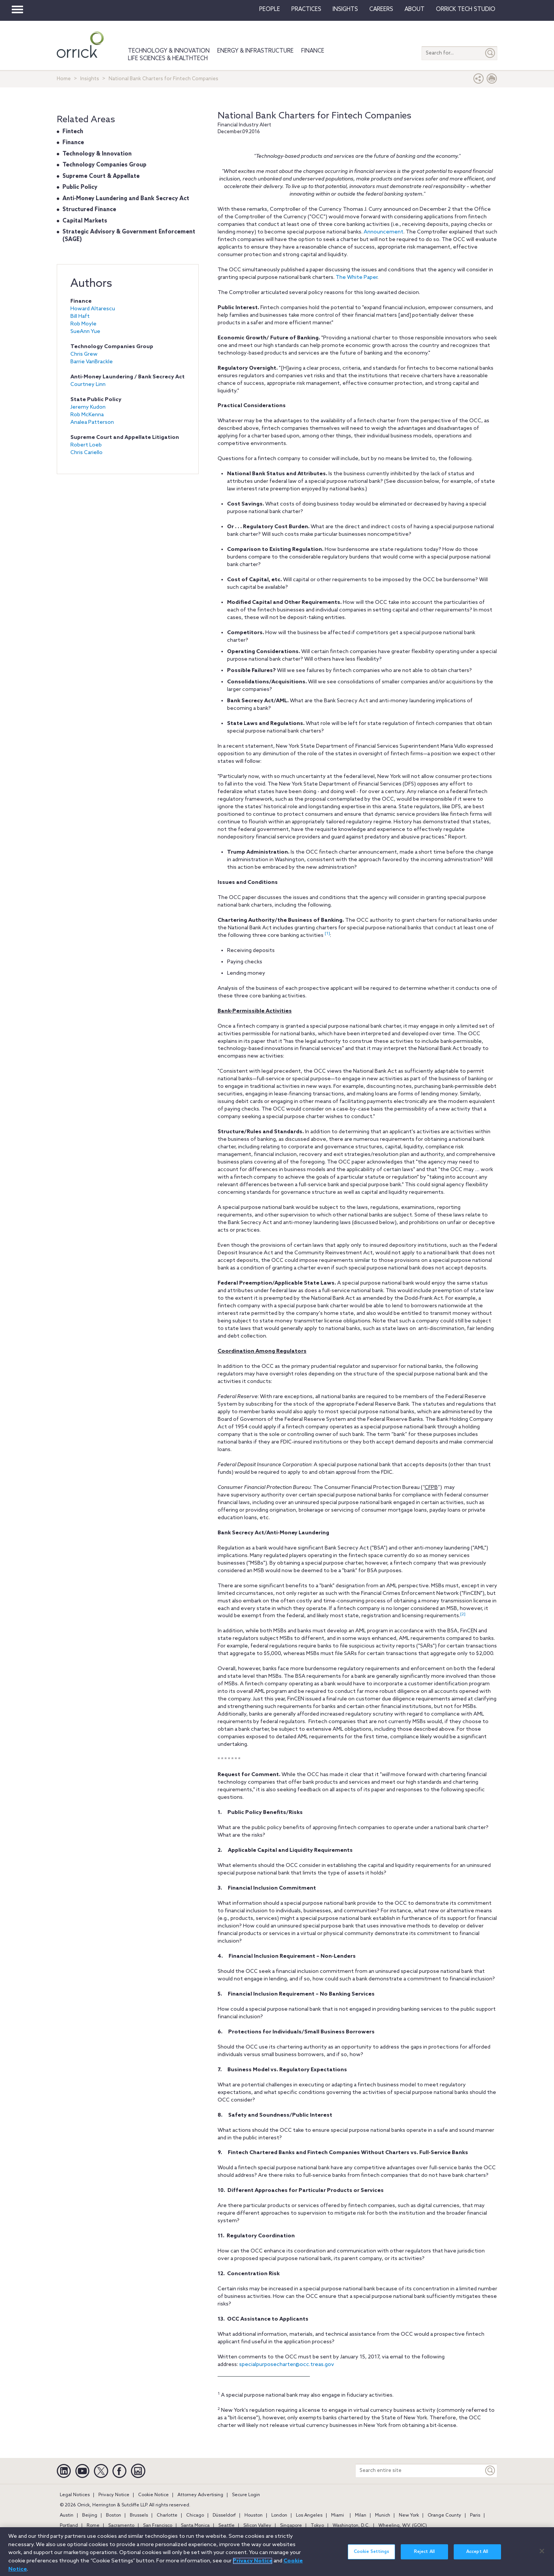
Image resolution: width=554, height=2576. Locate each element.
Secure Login (246, 2495)
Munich (382, 2515)
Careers (381, 9)
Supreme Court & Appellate (101, 176)
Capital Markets (84, 221)
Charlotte (167, 2515)
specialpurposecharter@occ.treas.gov (286, 2364)
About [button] (415, 9)
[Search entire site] (419, 2471)
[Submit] (490, 53)
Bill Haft (80, 316)
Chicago (195, 2515)
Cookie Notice (153, 2495)
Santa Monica (195, 2525)
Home (64, 79)
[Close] (542, 2554)
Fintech (72, 131)
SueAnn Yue (85, 331)
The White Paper (356, 277)
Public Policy (79, 187)
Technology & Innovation (169, 51)
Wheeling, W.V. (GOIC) (402, 2525)
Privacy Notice (113, 2495)
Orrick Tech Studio (465, 9)
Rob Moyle (83, 324)
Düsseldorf (224, 2515)
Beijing (89, 2515)
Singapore (291, 2525)
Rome (93, 2525)
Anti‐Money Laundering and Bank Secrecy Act (125, 198)
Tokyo (317, 2525)
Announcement (383, 232)
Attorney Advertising (200, 2495)
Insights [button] (345, 9)
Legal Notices (75, 2495)
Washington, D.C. (351, 2525)
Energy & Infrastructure (255, 51)
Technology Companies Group (104, 165)
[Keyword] (490, 2471)
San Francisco (157, 2525)
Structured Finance (89, 209)
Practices (306, 9)
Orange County (444, 2515)
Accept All (477, 2556)
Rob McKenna (87, 415)
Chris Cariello (86, 453)
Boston (113, 2515)
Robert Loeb (86, 445)
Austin (66, 2515)
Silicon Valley (257, 2525)
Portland (69, 2525)
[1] (327, 933)
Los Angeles (309, 2515)
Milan (360, 2515)
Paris (475, 2515)
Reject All (424, 2556)
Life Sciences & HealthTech (168, 58)
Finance (312, 51)
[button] (478, 80)
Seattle (226, 2525)
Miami (337, 2515)
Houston (253, 2515)
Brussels (139, 2515)
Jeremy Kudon (88, 407)
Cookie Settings (371, 2556)
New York (409, 2515)
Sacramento (121, 2525)
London (279, 2515)
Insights (89, 79)
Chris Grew (84, 354)
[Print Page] (492, 80)
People (269, 9)
